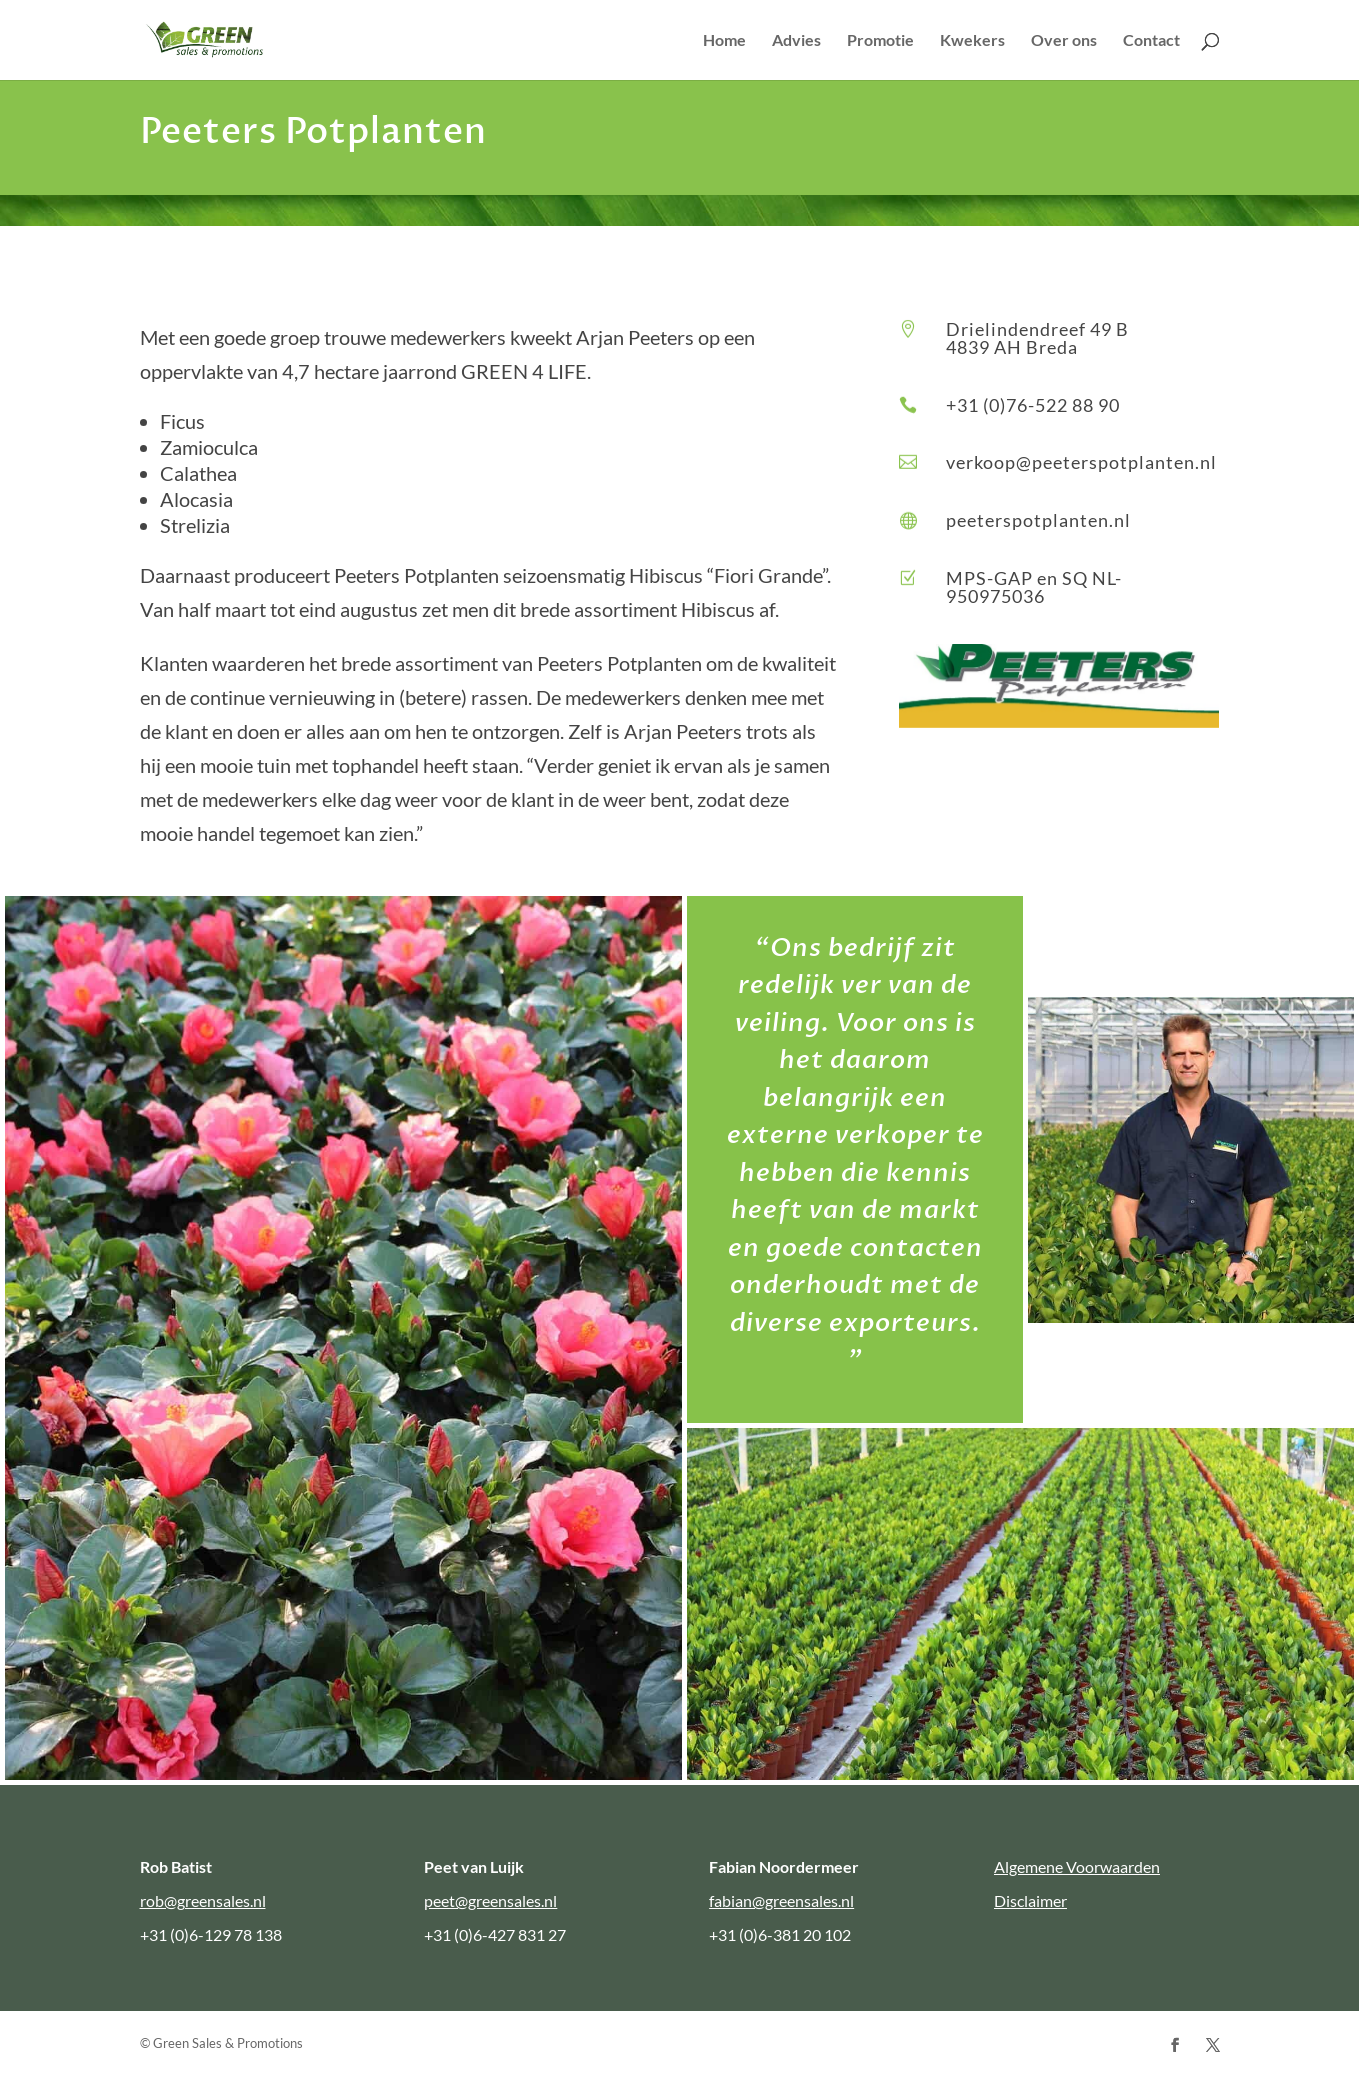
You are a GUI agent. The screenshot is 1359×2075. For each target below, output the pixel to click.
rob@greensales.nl (203, 1900)
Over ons (1064, 41)
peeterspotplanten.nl (1038, 520)
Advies (796, 41)
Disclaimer (1030, 1900)
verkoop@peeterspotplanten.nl (1081, 462)
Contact (1151, 41)
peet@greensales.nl (490, 1900)
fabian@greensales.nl (781, 1900)
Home (724, 41)
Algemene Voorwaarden (1077, 1866)
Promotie (880, 41)
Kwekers (972, 41)
